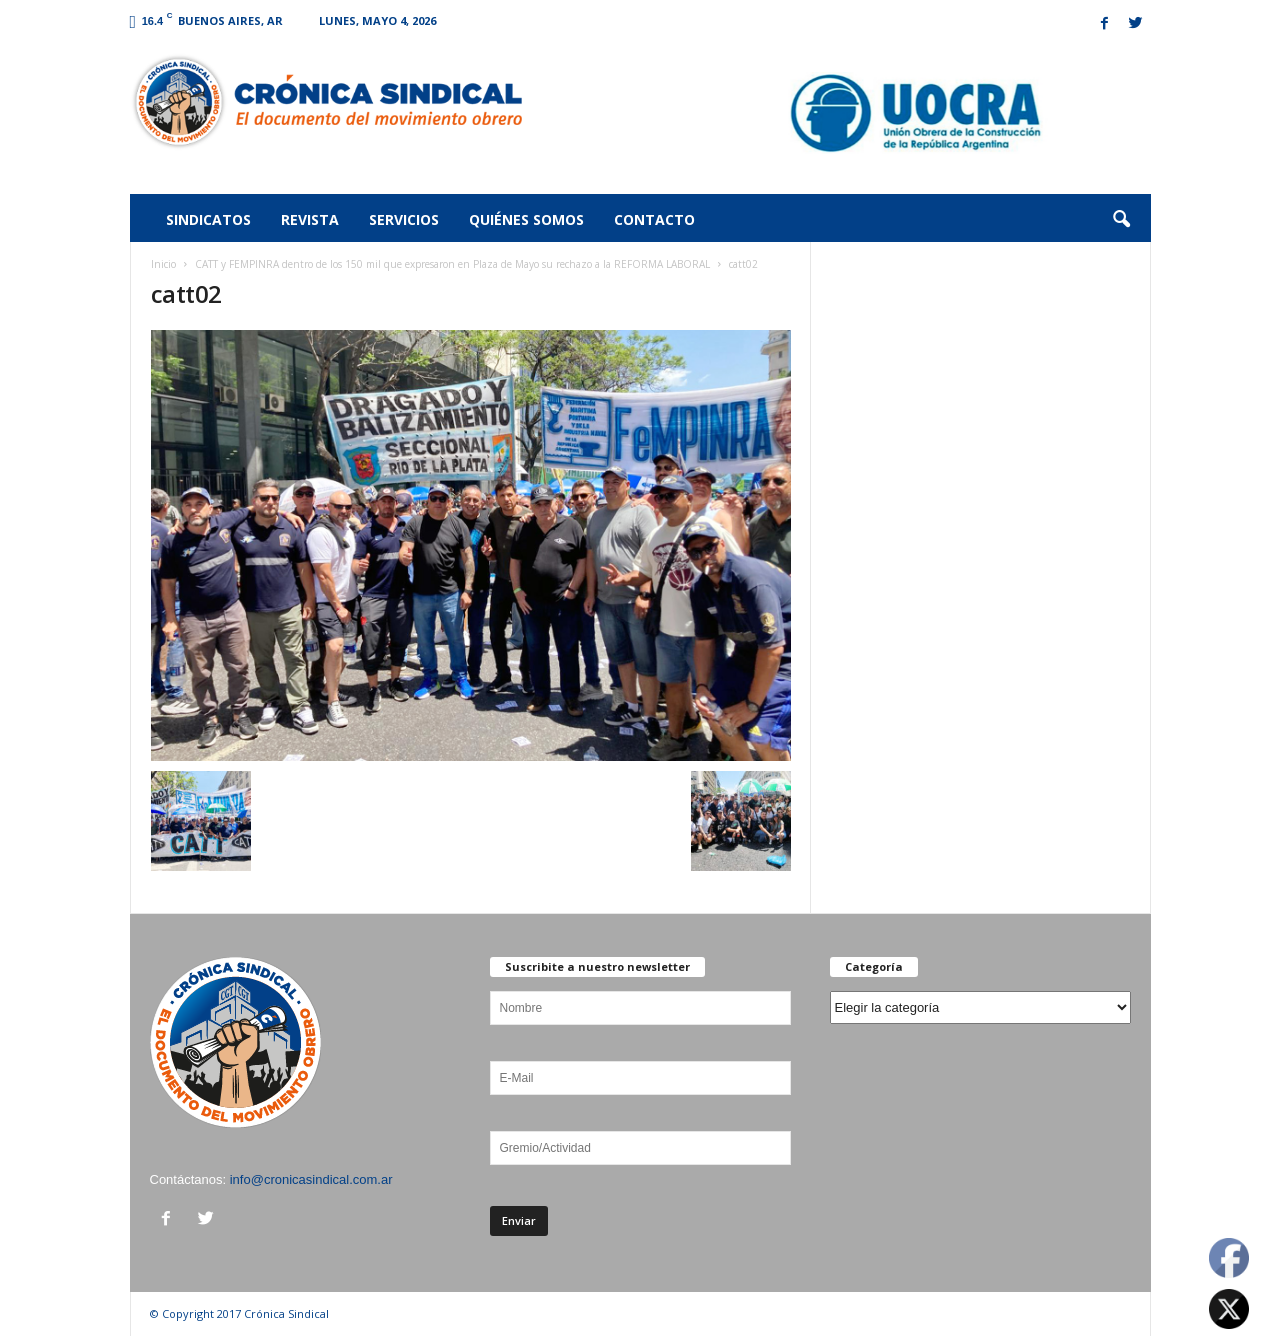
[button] (1121, 220)
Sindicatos (208, 219)
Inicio (163, 264)
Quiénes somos (526, 219)
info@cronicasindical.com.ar (311, 1179)
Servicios (404, 219)
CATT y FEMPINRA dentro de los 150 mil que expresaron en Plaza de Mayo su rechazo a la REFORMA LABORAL (452, 264)
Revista (310, 219)
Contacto (654, 219)
